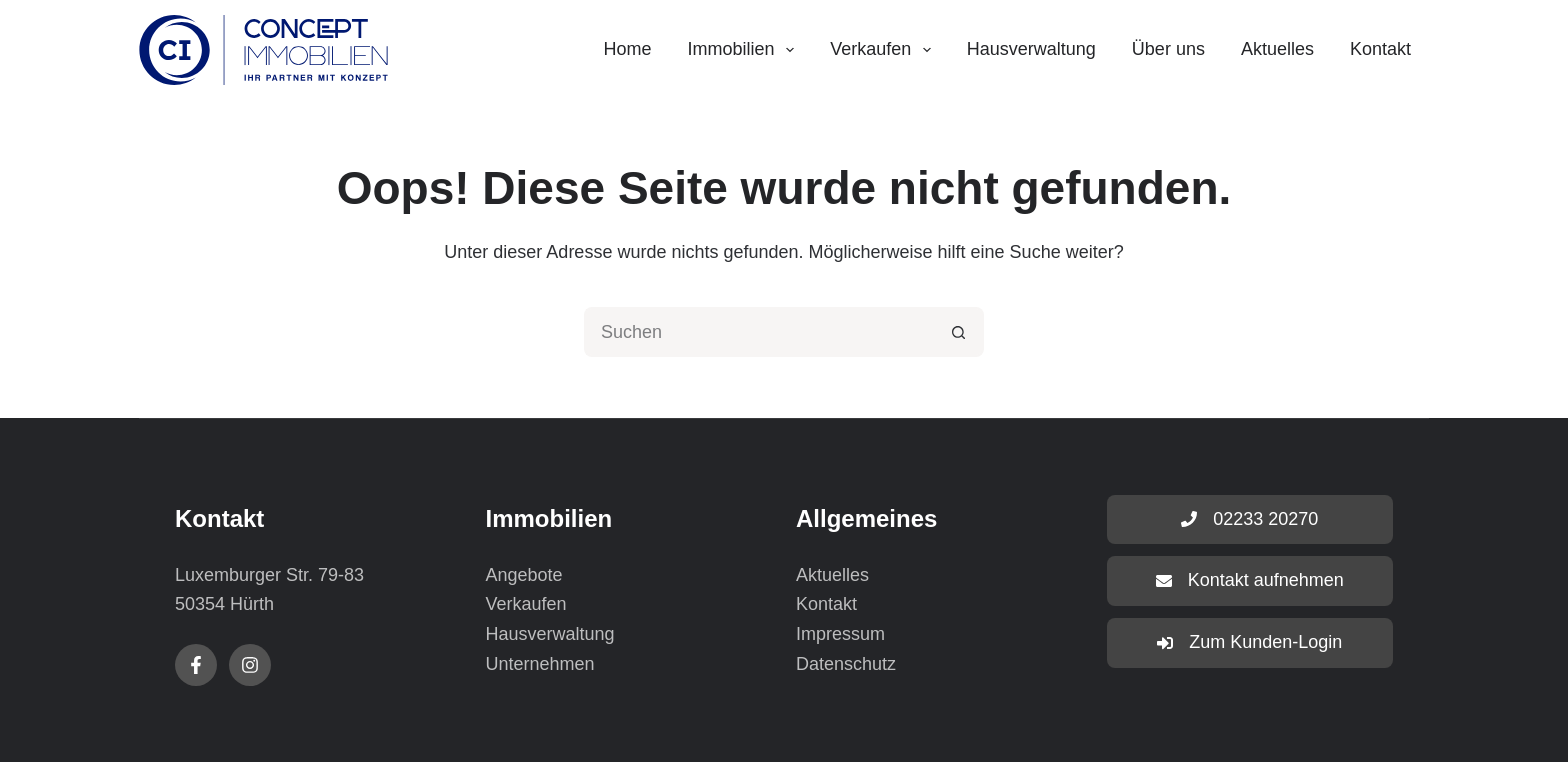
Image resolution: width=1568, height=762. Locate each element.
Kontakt (1380, 49)
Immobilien (745, 50)
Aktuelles (1277, 49)
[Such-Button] (959, 332)
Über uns (1168, 49)
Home (627, 49)
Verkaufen (884, 50)
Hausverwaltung (1031, 49)
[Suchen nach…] (759, 332)
